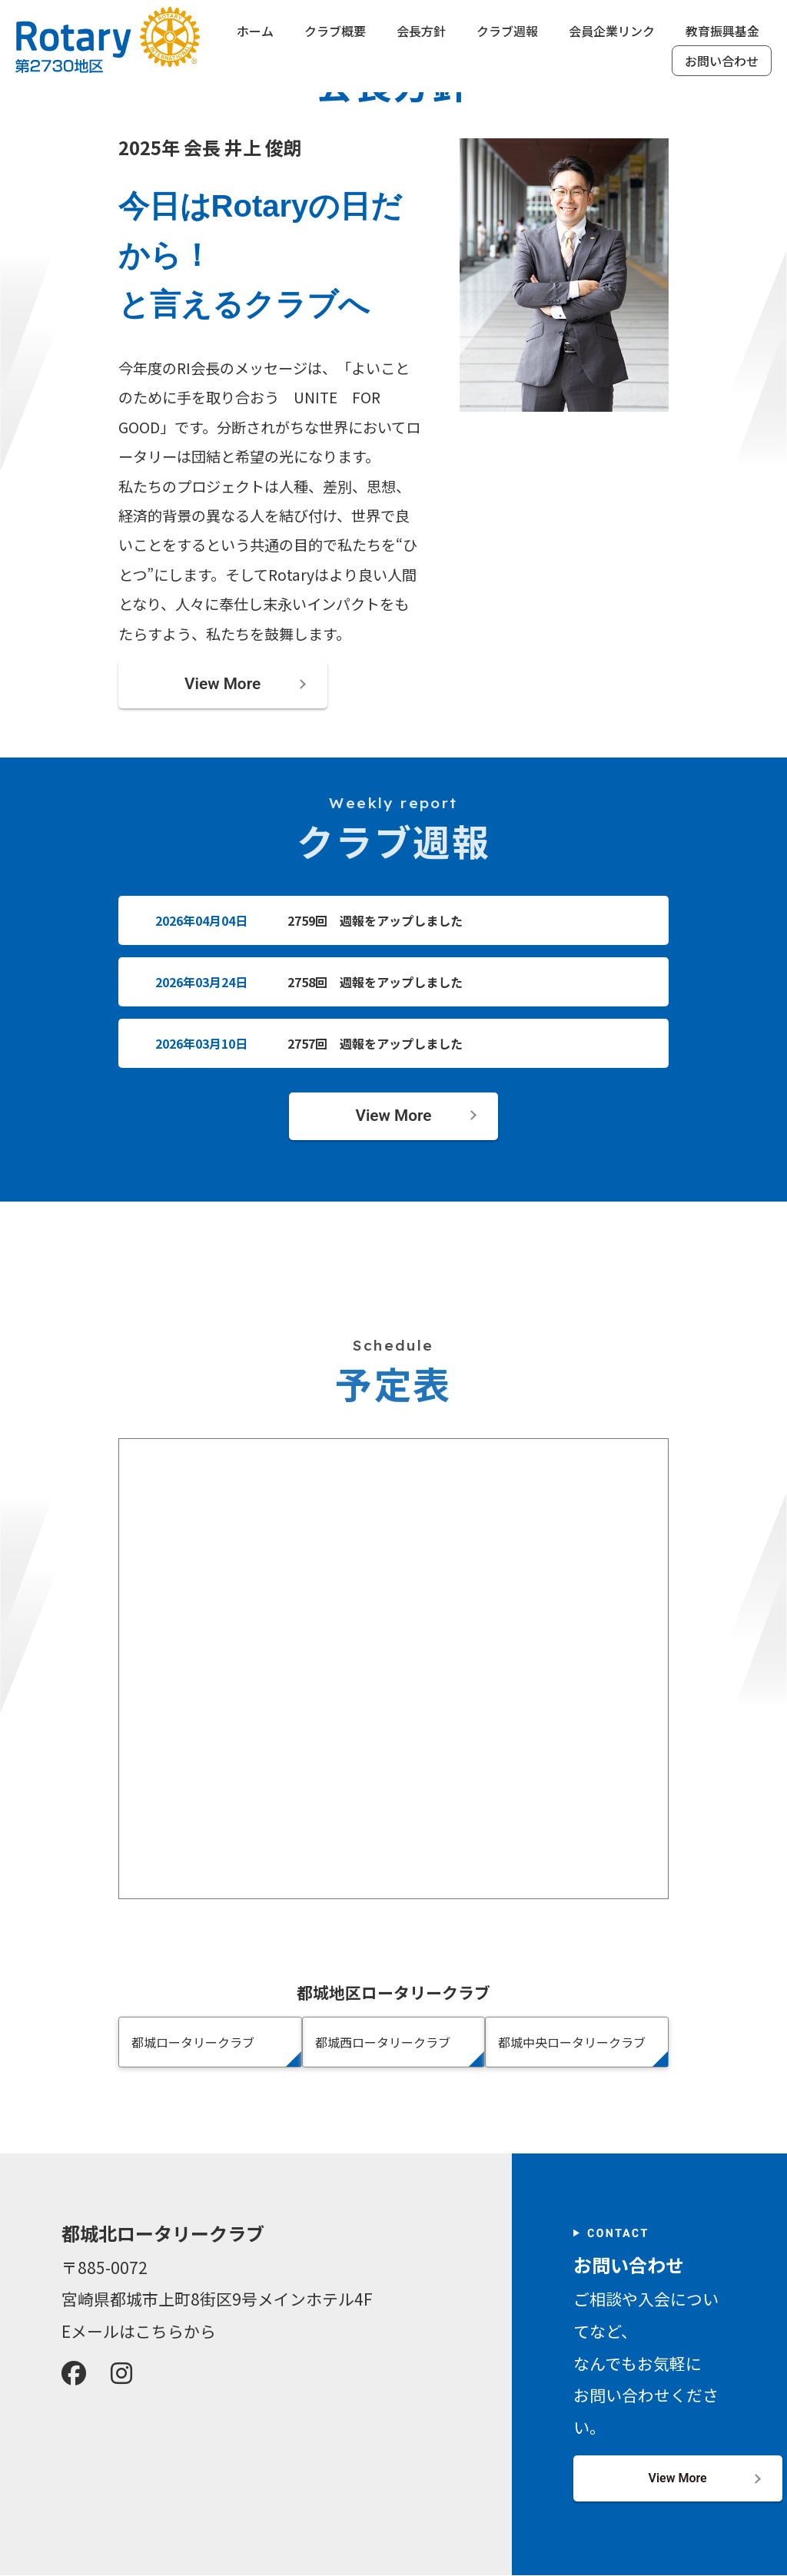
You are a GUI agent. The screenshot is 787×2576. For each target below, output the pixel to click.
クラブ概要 (335, 31)
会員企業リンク (612, 31)
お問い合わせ (722, 60)
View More (222, 684)
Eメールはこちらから (138, 2330)
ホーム (255, 31)
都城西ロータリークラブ (382, 2042)
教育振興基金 (722, 31)
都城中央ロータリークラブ (572, 2042)
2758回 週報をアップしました (375, 982)
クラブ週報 (507, 31)
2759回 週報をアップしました (375, 920)
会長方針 (421, 31)
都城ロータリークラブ (192, 2042)
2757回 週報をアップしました (375, 1043)
